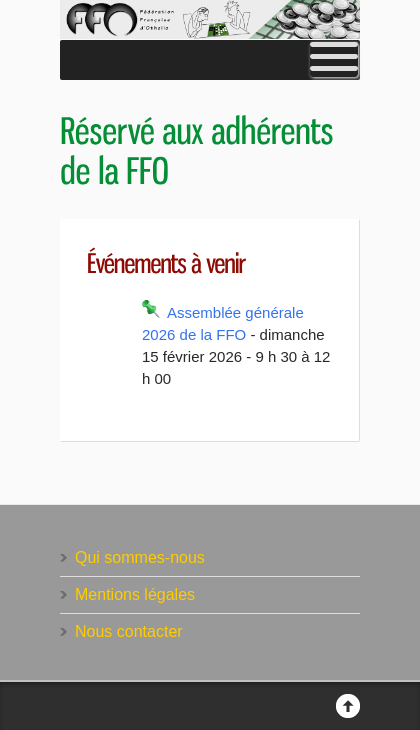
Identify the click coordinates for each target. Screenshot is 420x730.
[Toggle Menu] (334, 60)
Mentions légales (135, 594)
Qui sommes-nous (140, 557)
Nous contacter (129, 631)
